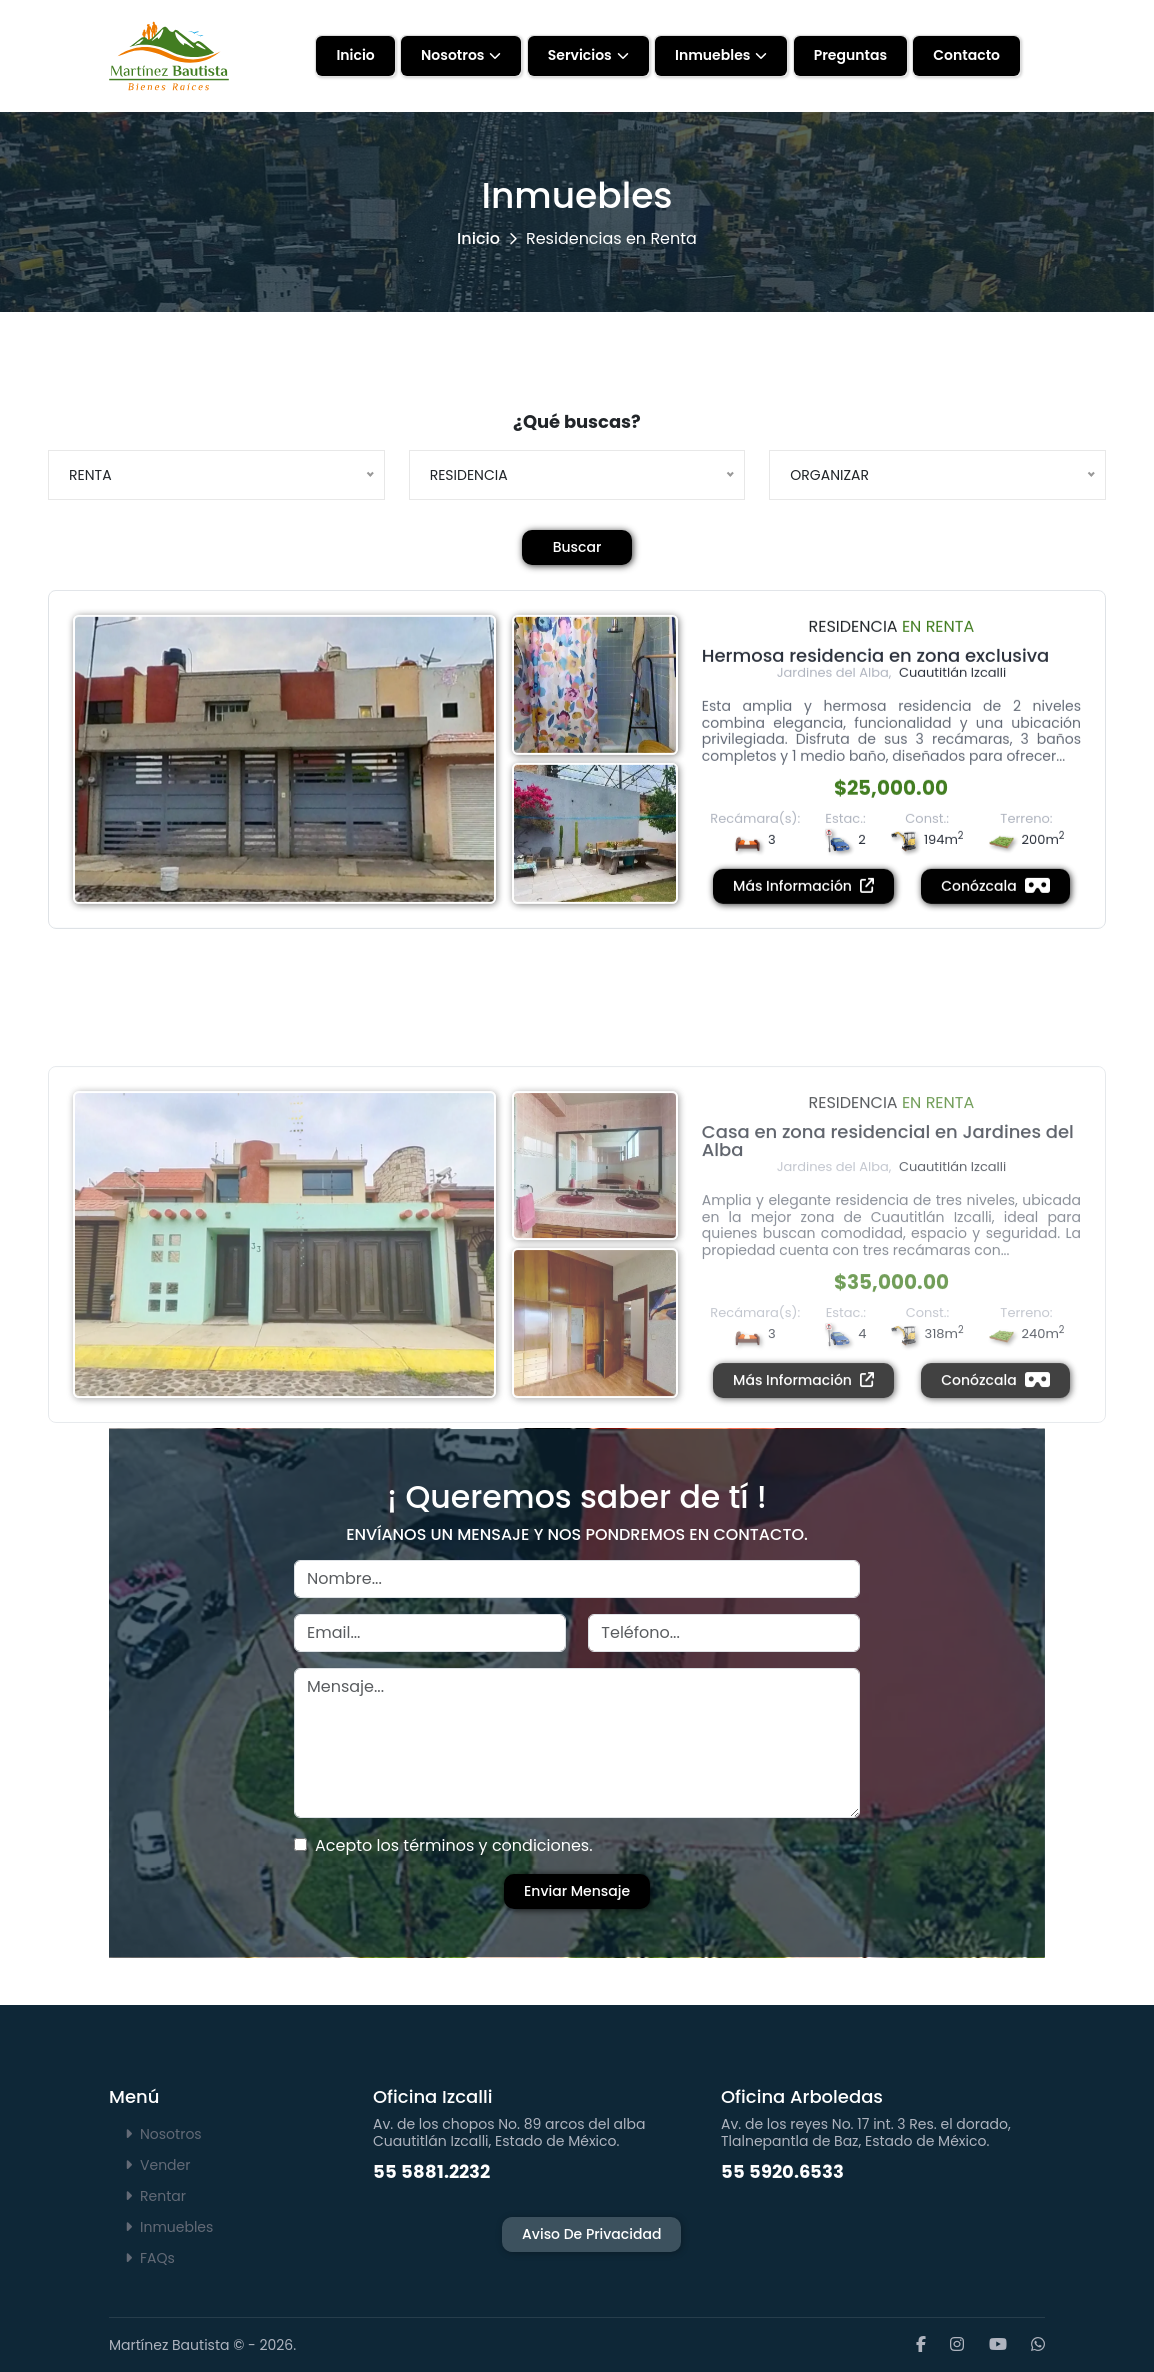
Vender (157, 2165)
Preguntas (850, 55)
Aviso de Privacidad (591, 2234)
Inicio (355, 55)
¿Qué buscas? (577, 421)
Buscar (577, 547)
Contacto (966, 55)
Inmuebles (712, 55)
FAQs (150, 2258)
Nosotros (452, 55)
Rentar (155, 2196)
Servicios (580, 55)
